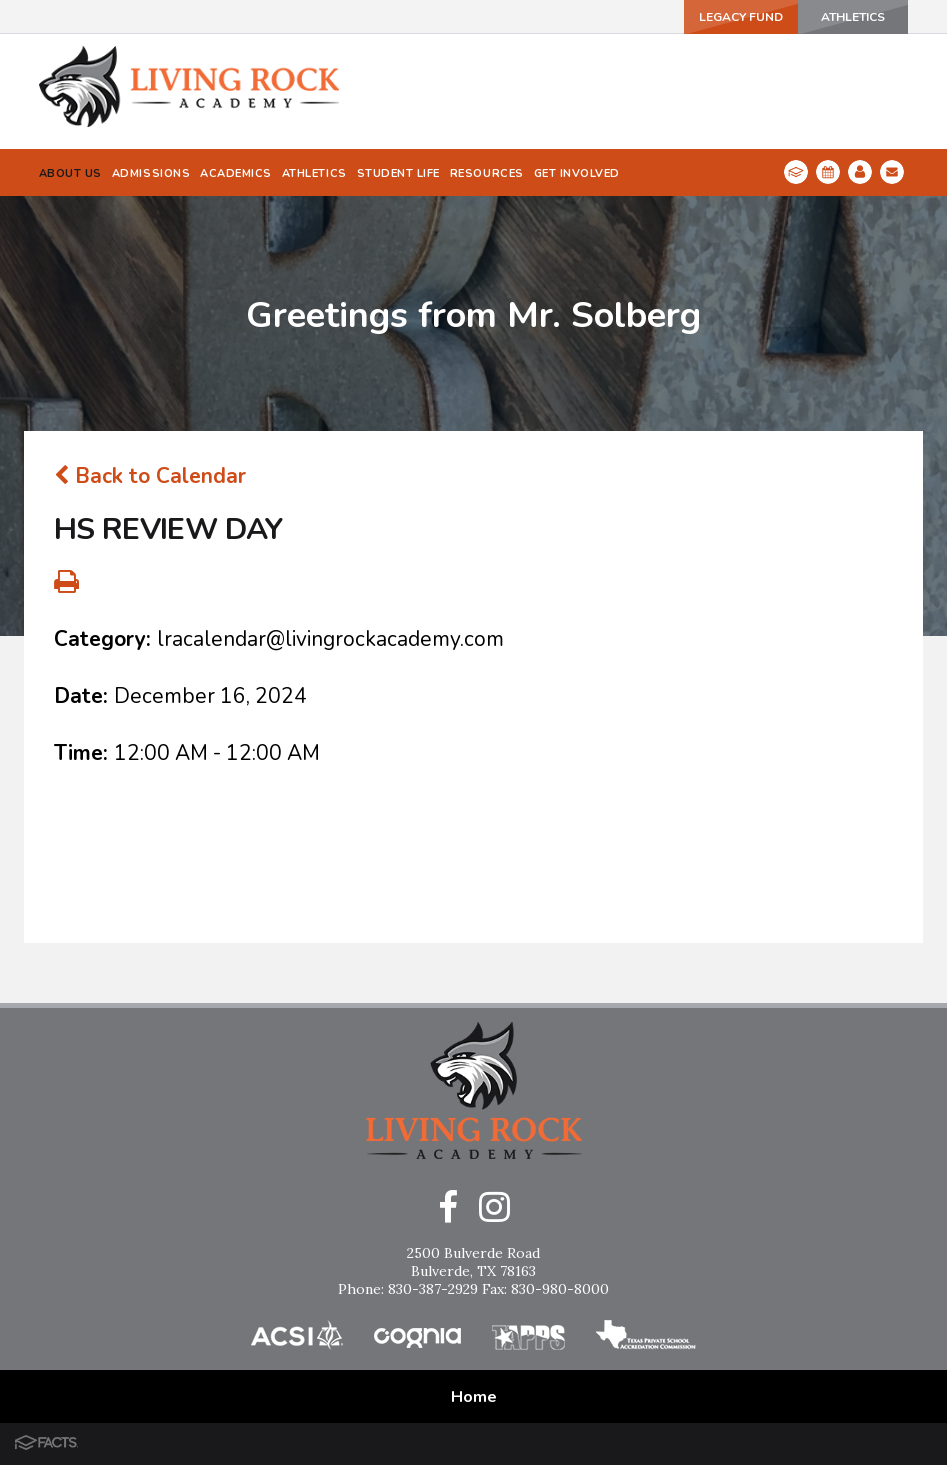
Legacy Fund (741, 17)
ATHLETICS (853, 17)
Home (474, 1397)
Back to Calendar (150, 476)
